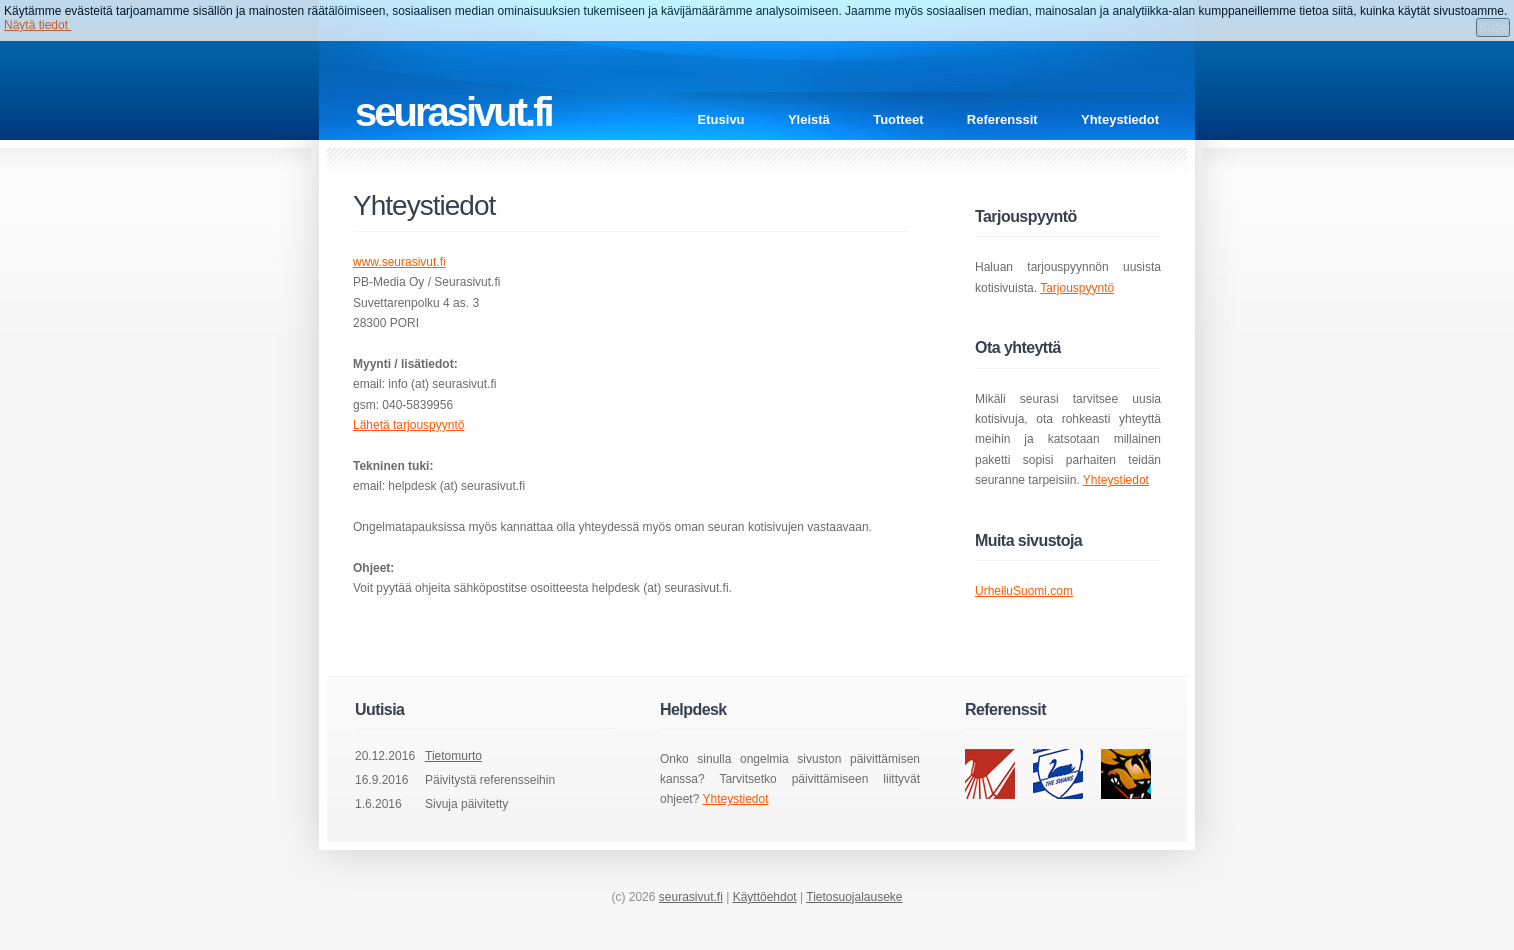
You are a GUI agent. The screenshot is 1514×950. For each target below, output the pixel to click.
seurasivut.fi (691, 897)
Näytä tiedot (37, 25)
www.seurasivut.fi (399, 262)
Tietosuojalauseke (854, 897)
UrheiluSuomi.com (1024, 591)
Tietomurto (453, 756)
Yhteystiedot (1120, 119)
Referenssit (1002, 119)
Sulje (1493, 27)
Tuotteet (898, 119)
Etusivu (721, 119)
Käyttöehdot (765, 897)
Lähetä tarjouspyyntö (408, 425)
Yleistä (809, 119)
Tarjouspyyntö (1077, 288)
